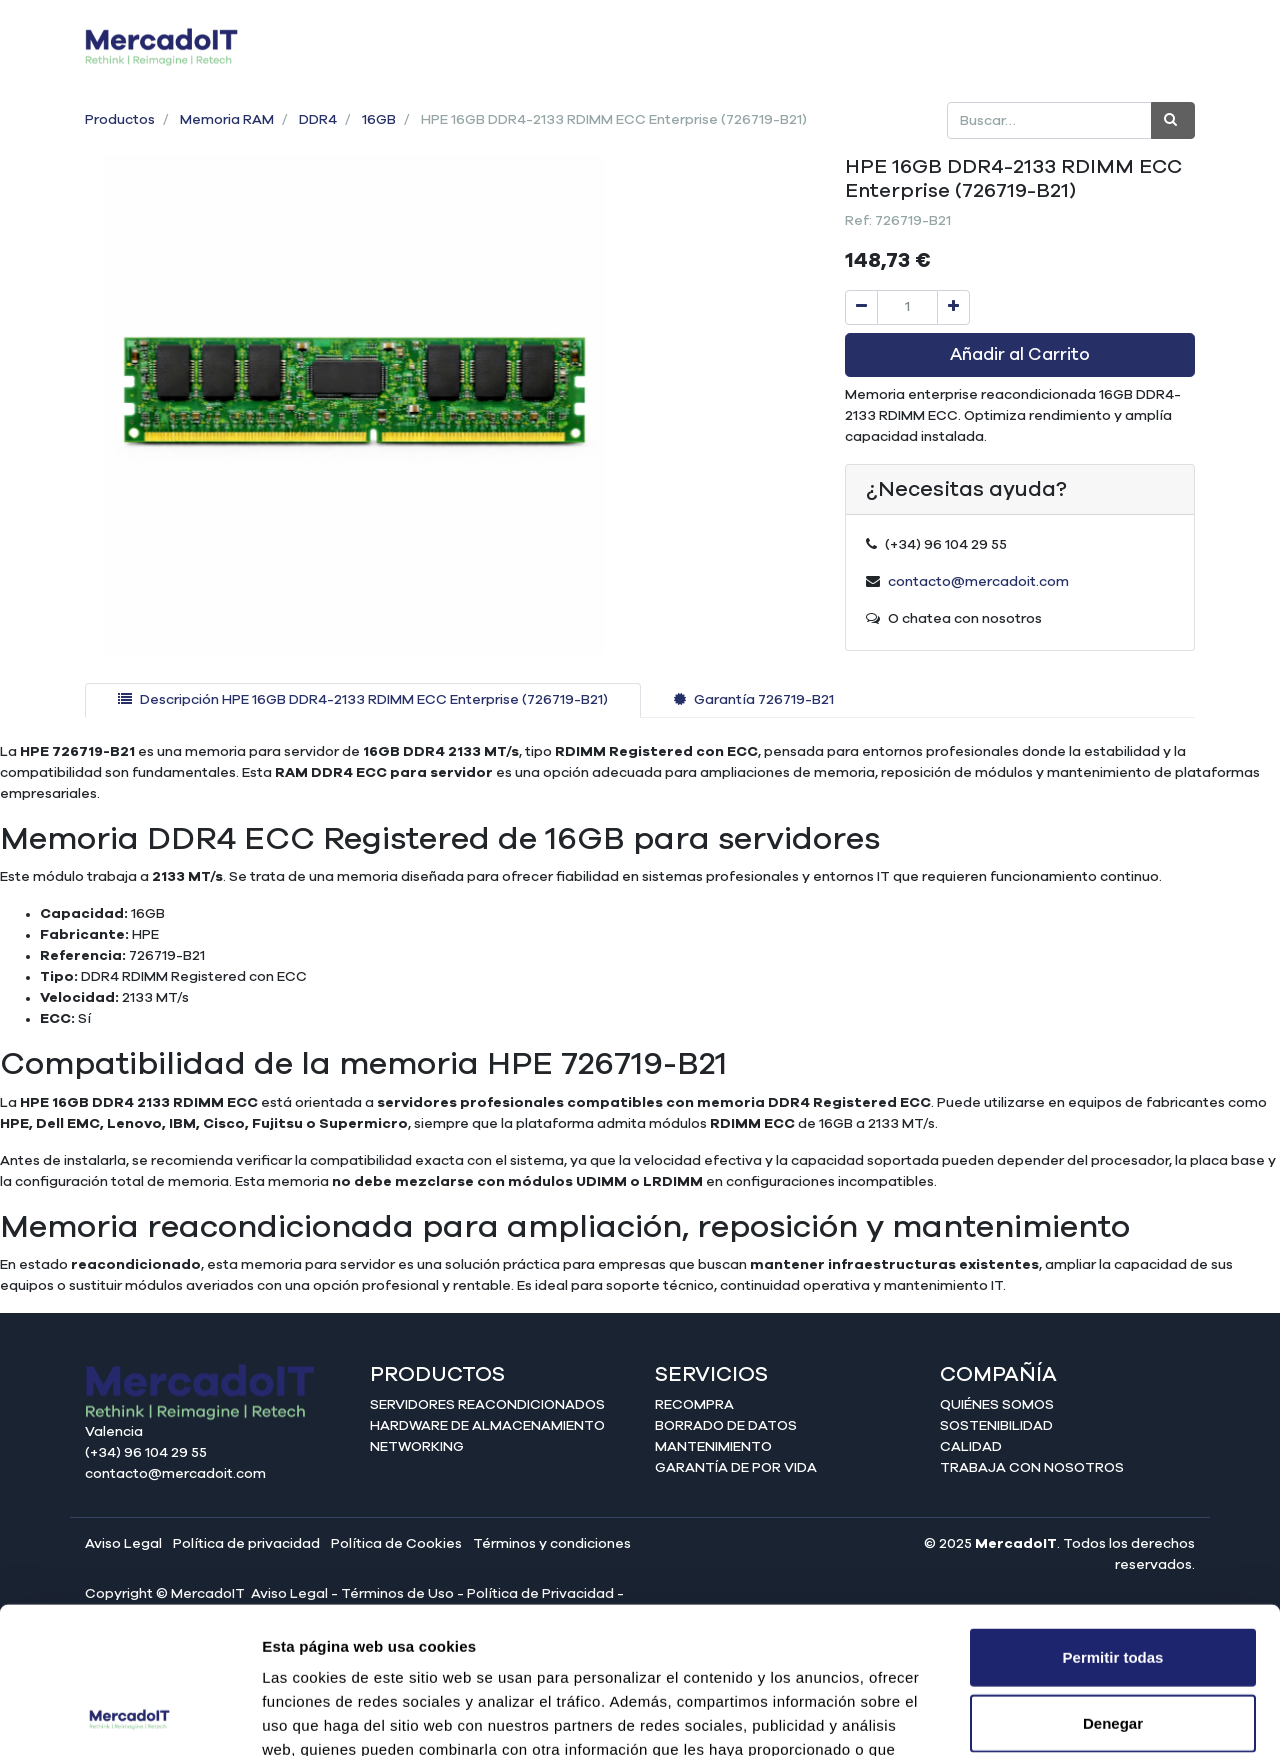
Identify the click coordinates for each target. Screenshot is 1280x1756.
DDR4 (318, 120)
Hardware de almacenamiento (487, 1426)
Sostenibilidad (996, 1426)
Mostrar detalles (1082, 1716)
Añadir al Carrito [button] (1020, 355)
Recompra (694, 1405)
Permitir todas (1113, 1519)
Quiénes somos (997, 1405)
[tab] (363, 700)
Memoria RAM (227, 120)
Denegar (1113, 1585)
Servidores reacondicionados (487, 1405)
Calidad (971, 1447)
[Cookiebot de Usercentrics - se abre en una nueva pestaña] (129, 1717)
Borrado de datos (726, 1426)
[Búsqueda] (1173, 120)
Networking (417, 1447)
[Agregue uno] (953, 307)
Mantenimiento (713, 1447)
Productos (120, 120)
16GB (379, 120)
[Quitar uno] (861, 307)
